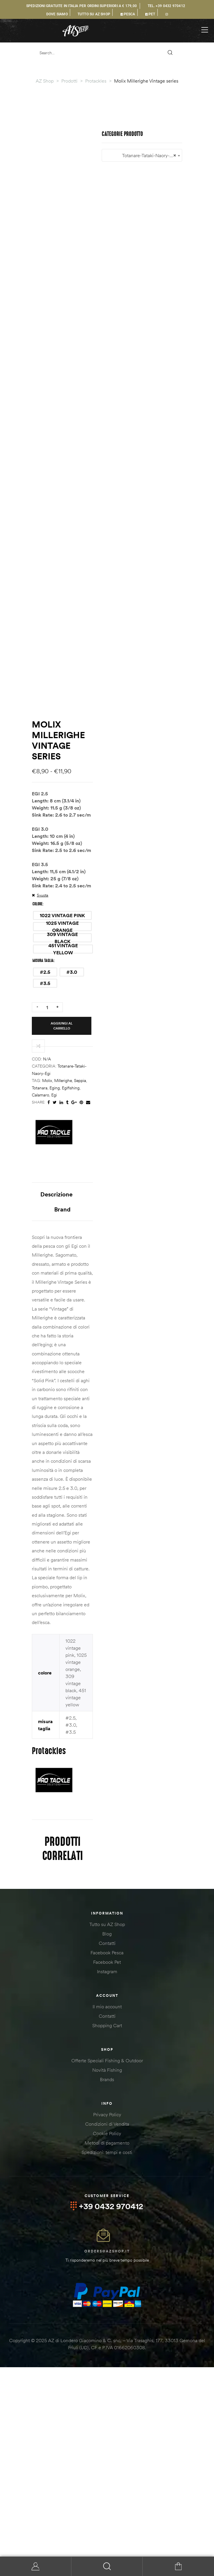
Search (107, 2566)
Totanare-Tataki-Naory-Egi (81, 1543)
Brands (107, 2269)
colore (37, 1433)
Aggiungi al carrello (96, 1505)
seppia (80, 1550)
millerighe (63, 1550)
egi (160, 1550)
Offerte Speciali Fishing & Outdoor (107, 2250)
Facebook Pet (107, 2152)
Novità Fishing (107, 2260)
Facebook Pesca (107, 2142)
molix (47, 1550)
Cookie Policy (107, 2323)
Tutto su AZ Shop (107, 2114)
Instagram (107, 2161)
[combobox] (107, 2047)
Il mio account (107, 2196)
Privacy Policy (107, 2304)
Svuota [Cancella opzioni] (42, 1424)
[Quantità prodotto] (47, 1505)
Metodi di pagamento (107, 2332)
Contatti (107, 2133)
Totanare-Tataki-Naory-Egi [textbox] (107, 2047)
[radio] (62, 1445)
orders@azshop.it (107, 2441)
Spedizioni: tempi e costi (107, 2342)
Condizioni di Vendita (107, 2313)
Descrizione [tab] (92, 1649)
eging (111, 1550)
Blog (107, 2123)
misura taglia (43, 1468)
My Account (35, 2566)
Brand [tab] (129, 1649)
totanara (96, 1550)
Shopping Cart (107, 2215)
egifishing (127, 1550)
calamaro (146, 1550)
